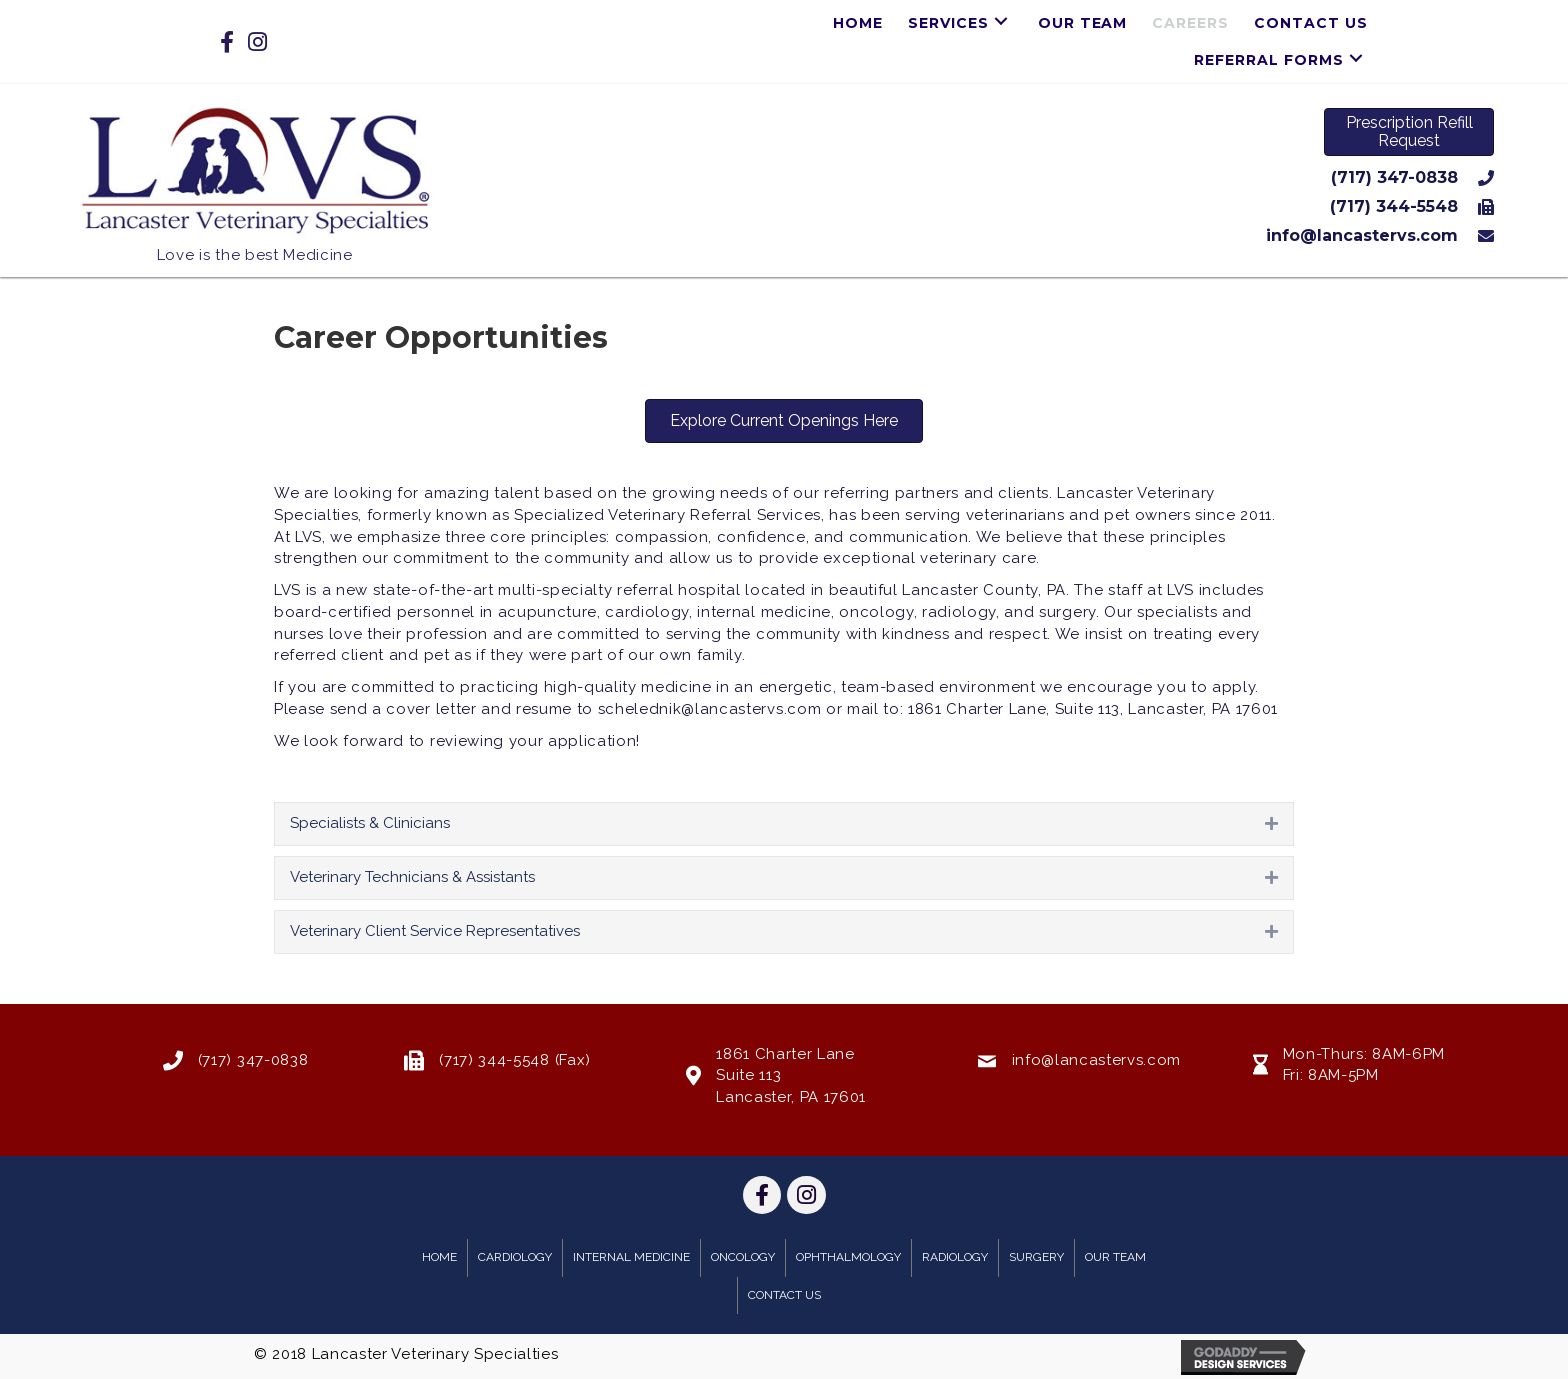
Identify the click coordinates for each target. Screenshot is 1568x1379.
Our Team (1115, 1257)
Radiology (955, 1257)
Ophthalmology (848, 1257)
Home (439, 1257)
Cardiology (515, 1257)
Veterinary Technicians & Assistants (412, 877)
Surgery (1036, 1257)
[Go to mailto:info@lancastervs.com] (985, 236)
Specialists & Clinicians (370, 823)
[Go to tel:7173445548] (985, 207)
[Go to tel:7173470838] (985, 178)
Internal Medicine (631, 1257)
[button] (1001, 20)
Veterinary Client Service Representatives (435, 931)
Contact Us (784, 1295)
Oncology (743, 1257)
